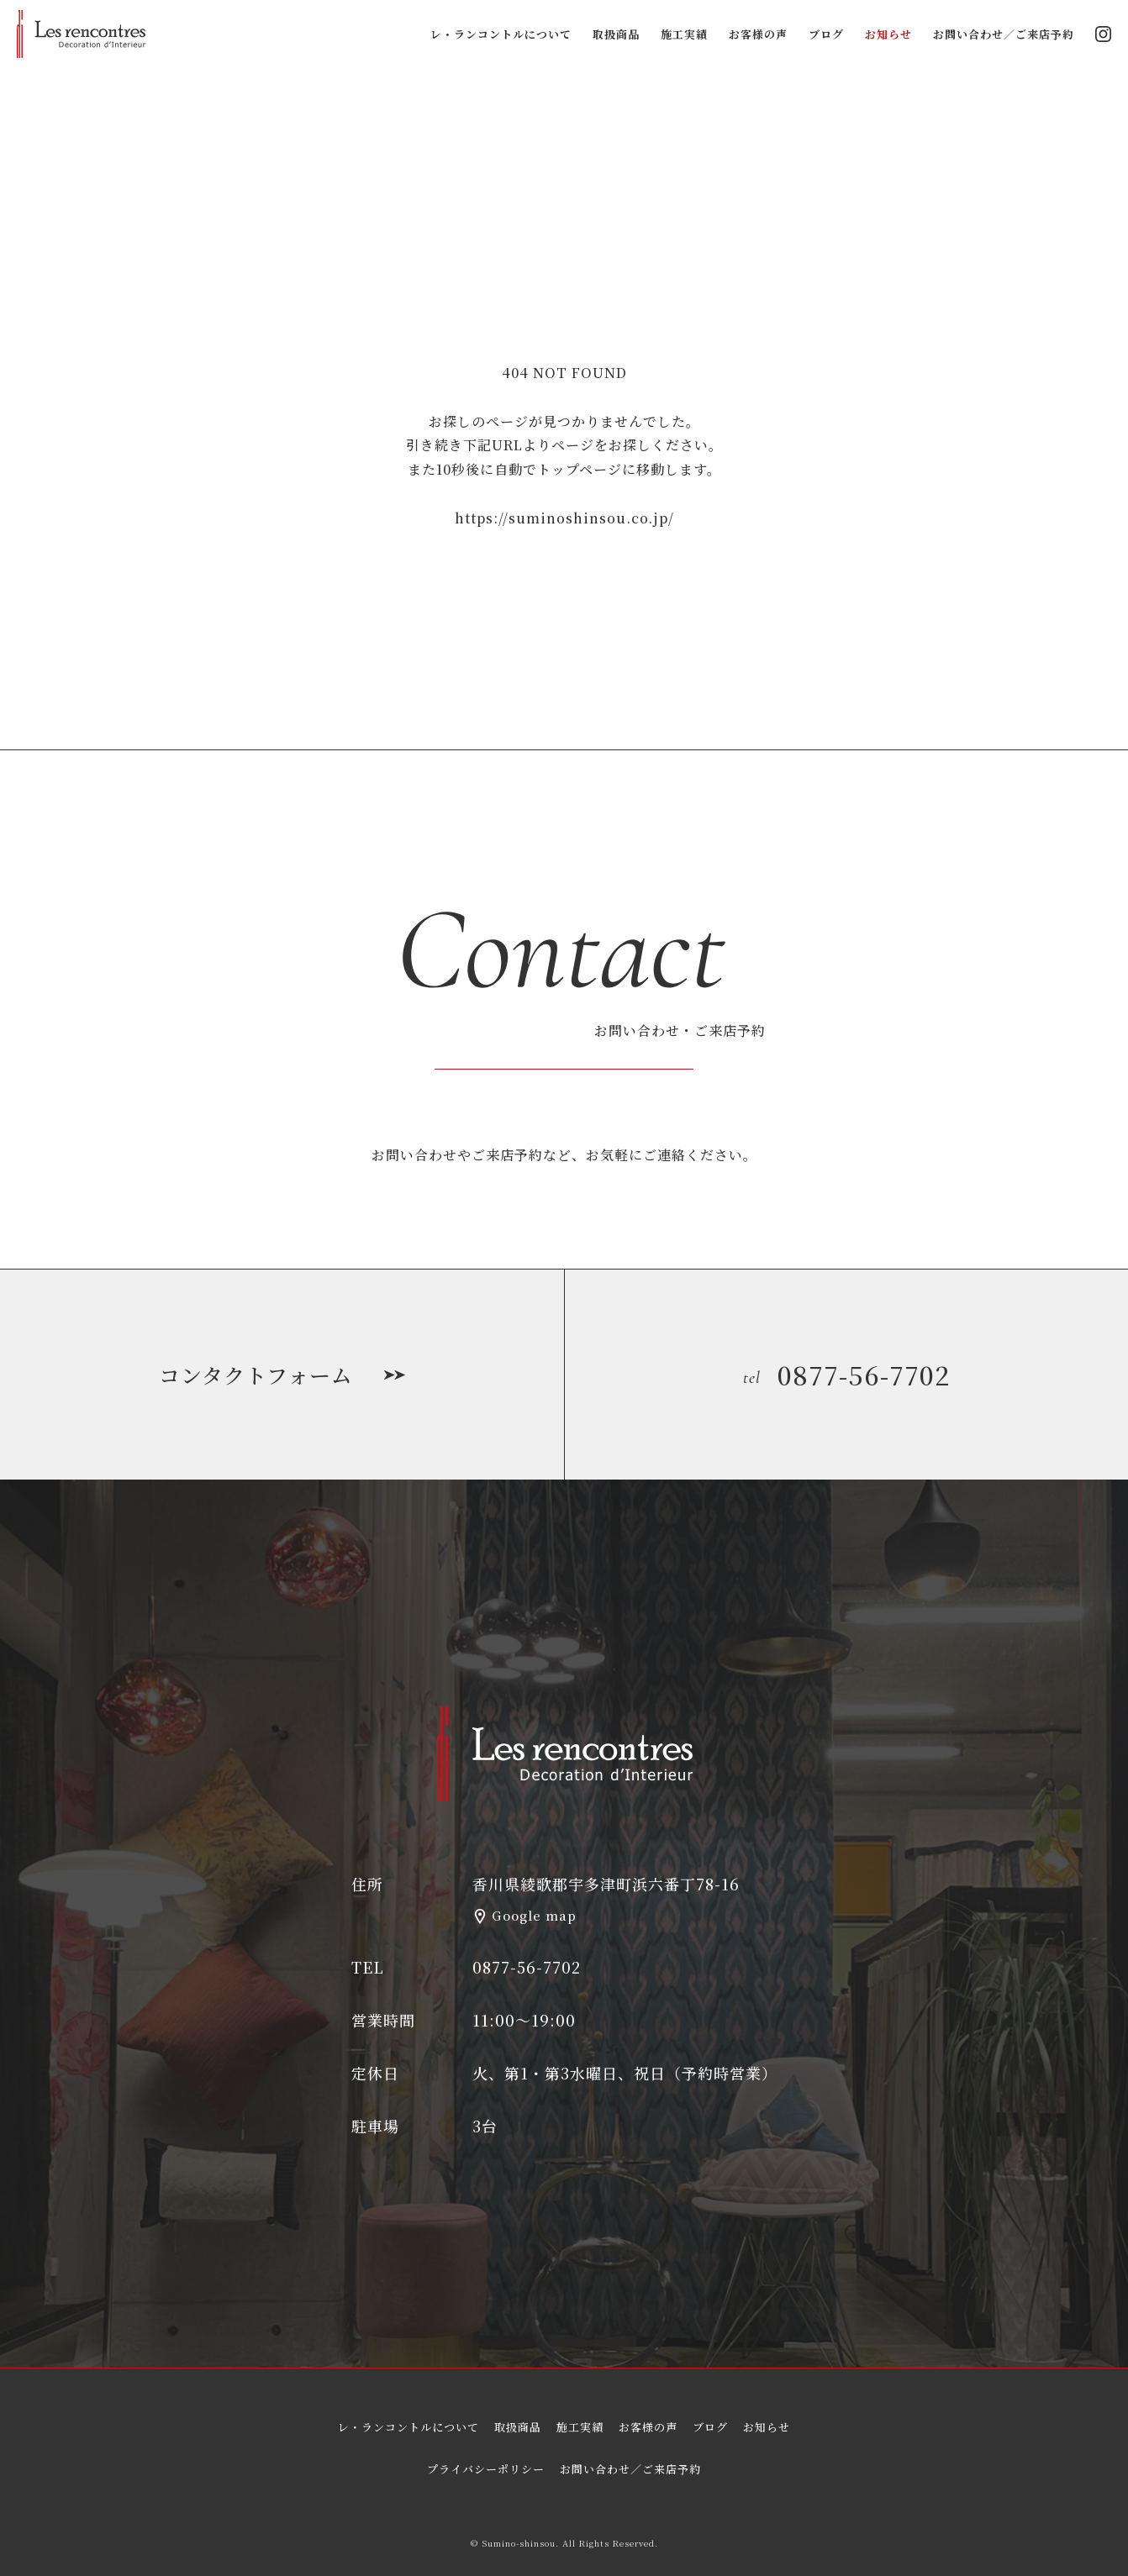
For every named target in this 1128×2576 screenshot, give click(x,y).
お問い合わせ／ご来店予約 (1003, 34)
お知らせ (888, 34)
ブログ (826, 34)
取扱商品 (616, 34)
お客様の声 (758, 34)
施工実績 (684, 34)
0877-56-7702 (846, 1374)
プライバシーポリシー (486, 2469)
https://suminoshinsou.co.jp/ (564, 518)
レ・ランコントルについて (501, 34)
